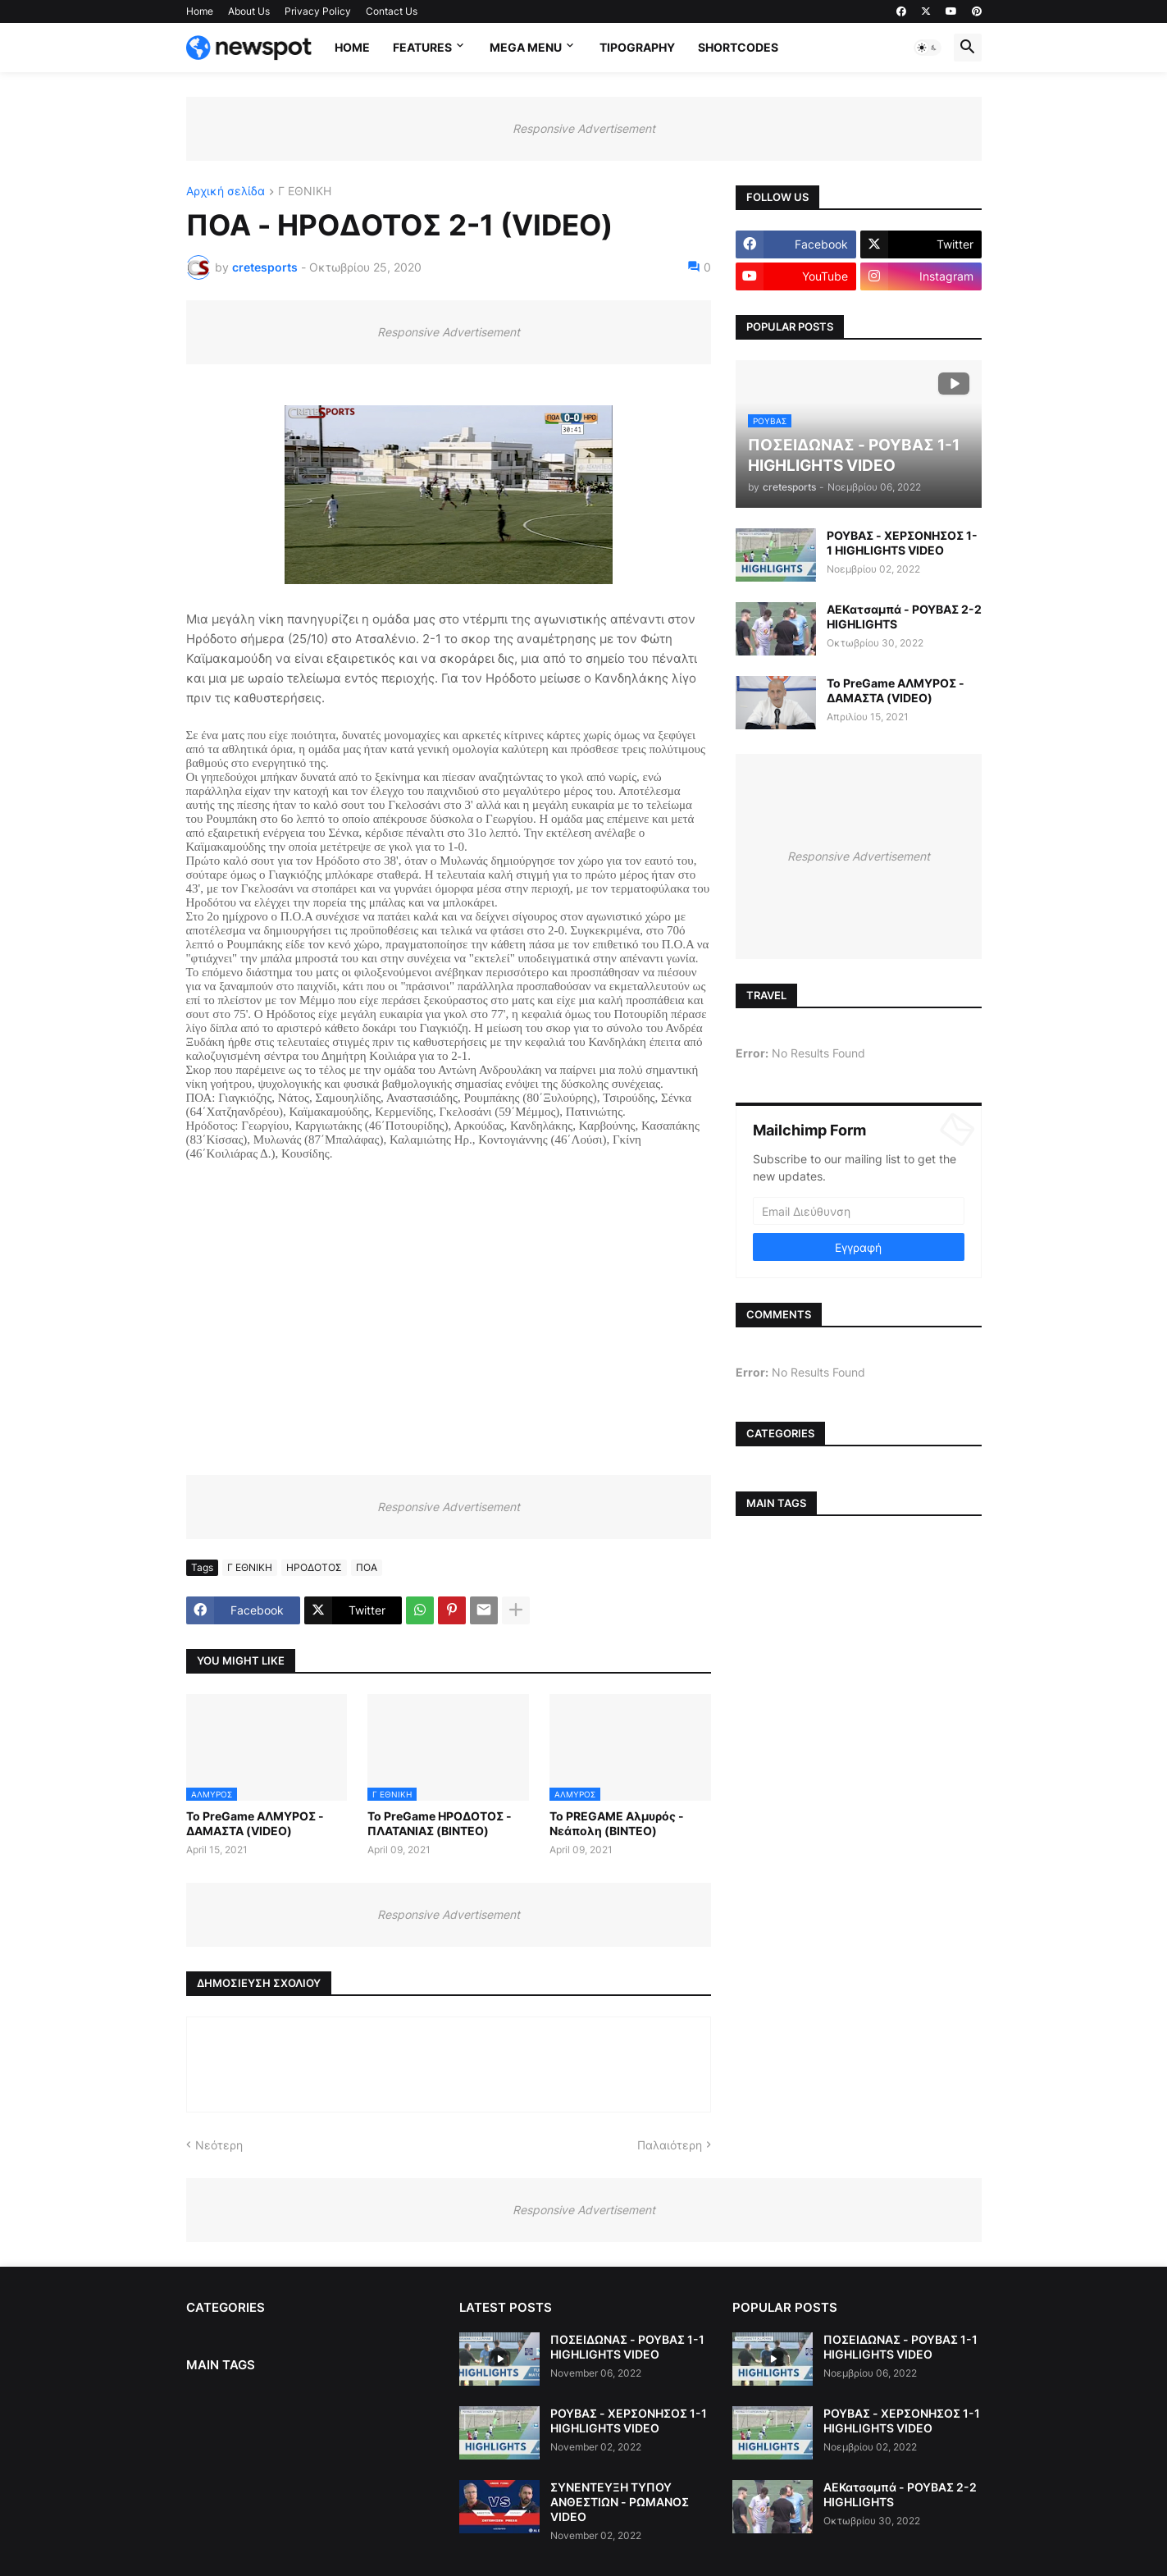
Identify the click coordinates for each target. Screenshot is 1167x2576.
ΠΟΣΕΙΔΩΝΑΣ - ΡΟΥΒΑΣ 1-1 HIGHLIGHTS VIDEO (627, 2346)
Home (199, 11)
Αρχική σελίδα (225, 191)
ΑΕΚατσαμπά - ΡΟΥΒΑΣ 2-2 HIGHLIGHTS (904, 616)
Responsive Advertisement (584, 128)
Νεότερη (219, 2145)
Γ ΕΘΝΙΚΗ (304, 191)
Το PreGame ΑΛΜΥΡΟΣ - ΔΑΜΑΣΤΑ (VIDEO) (255, 1823)
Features (422, 47)
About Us (249, 11)
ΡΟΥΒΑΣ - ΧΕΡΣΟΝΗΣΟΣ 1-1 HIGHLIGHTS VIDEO (902, 542)
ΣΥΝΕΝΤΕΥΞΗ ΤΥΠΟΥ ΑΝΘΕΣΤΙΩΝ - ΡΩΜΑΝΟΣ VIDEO (619, 2501)
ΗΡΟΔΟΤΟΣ (314, 1567)
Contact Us (391, 11)
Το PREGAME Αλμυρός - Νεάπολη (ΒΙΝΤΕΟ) (616, 1823)
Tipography (637, 47)
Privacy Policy (318, 11)
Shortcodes (738, 47)
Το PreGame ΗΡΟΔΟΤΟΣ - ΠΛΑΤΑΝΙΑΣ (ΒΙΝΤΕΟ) (439, 1823)
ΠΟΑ (366, 1567)
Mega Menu (526, 47)
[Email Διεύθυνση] (858, 1211)
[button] (927, 47)
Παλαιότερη (669, 2145)
